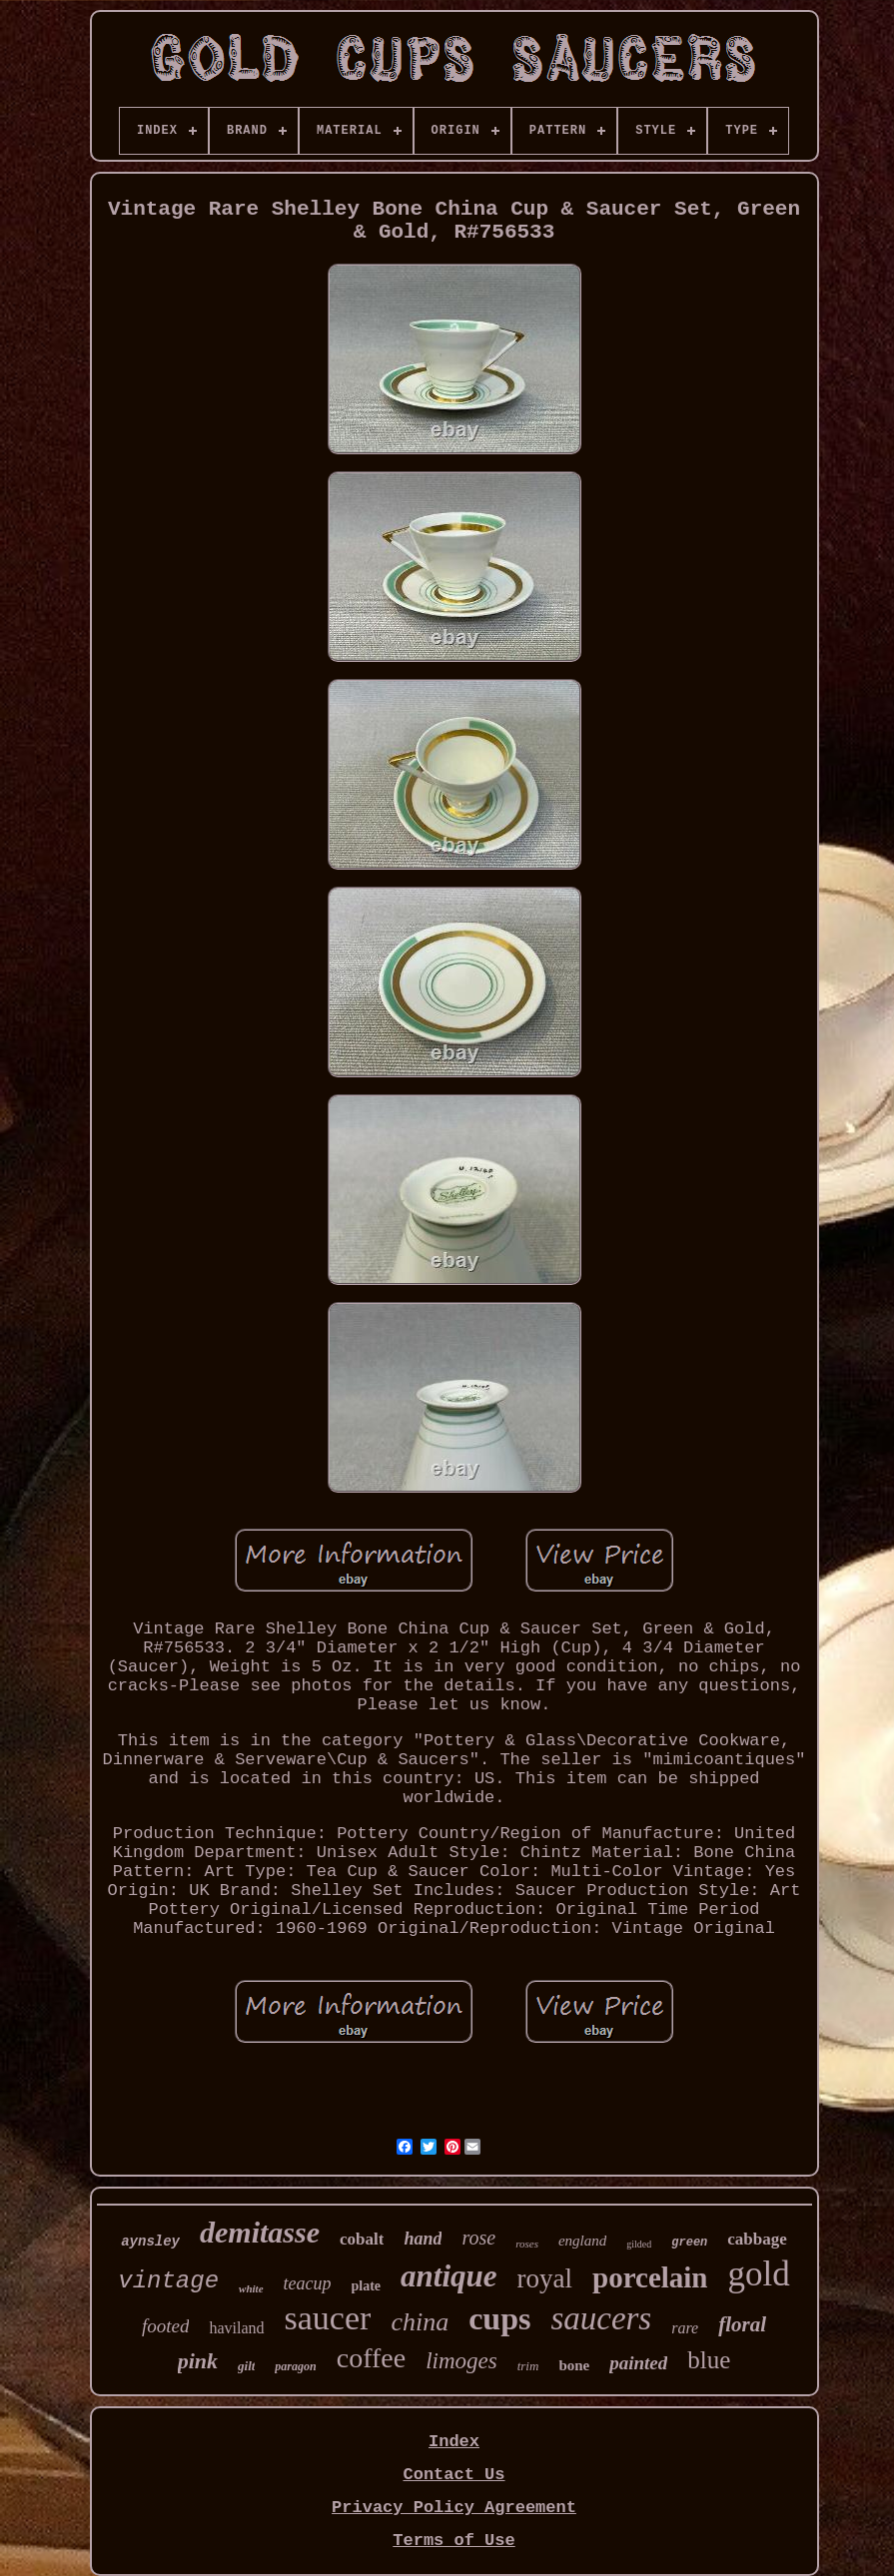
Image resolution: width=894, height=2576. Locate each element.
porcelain (649, 2277)
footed (166, 2325)
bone (573, 2365)
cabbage (757, 2239)
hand (423, 2239)
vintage (168, 2280)
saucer (328, 2317)
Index (454, 2441)
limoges (461, 2360)
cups (499, 2318)
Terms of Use (453, 2540)
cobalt (362, 2239)
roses (526, 2244)
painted (638, 2362)
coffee (371, 2357)
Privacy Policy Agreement (454, 2507)
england (582, 2241)
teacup (308, 2283)
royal (544, 2278)
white (251, 2288)
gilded (638, 2244)
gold (759, 2273)
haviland (236, 2327)
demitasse (260, 2232)
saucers (600, 2318)
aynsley (150, 2242)
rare (684, 2327)
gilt (246, 2365)
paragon (295, 2366)
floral (742, 2324)
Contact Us (453, 2474)
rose (478, 2238)
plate (367, 2285)
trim (528, 2365)
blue (708, 2359)
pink (198, 2360)
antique (448, 2275)
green (689, 2243)
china (419, 2321)
